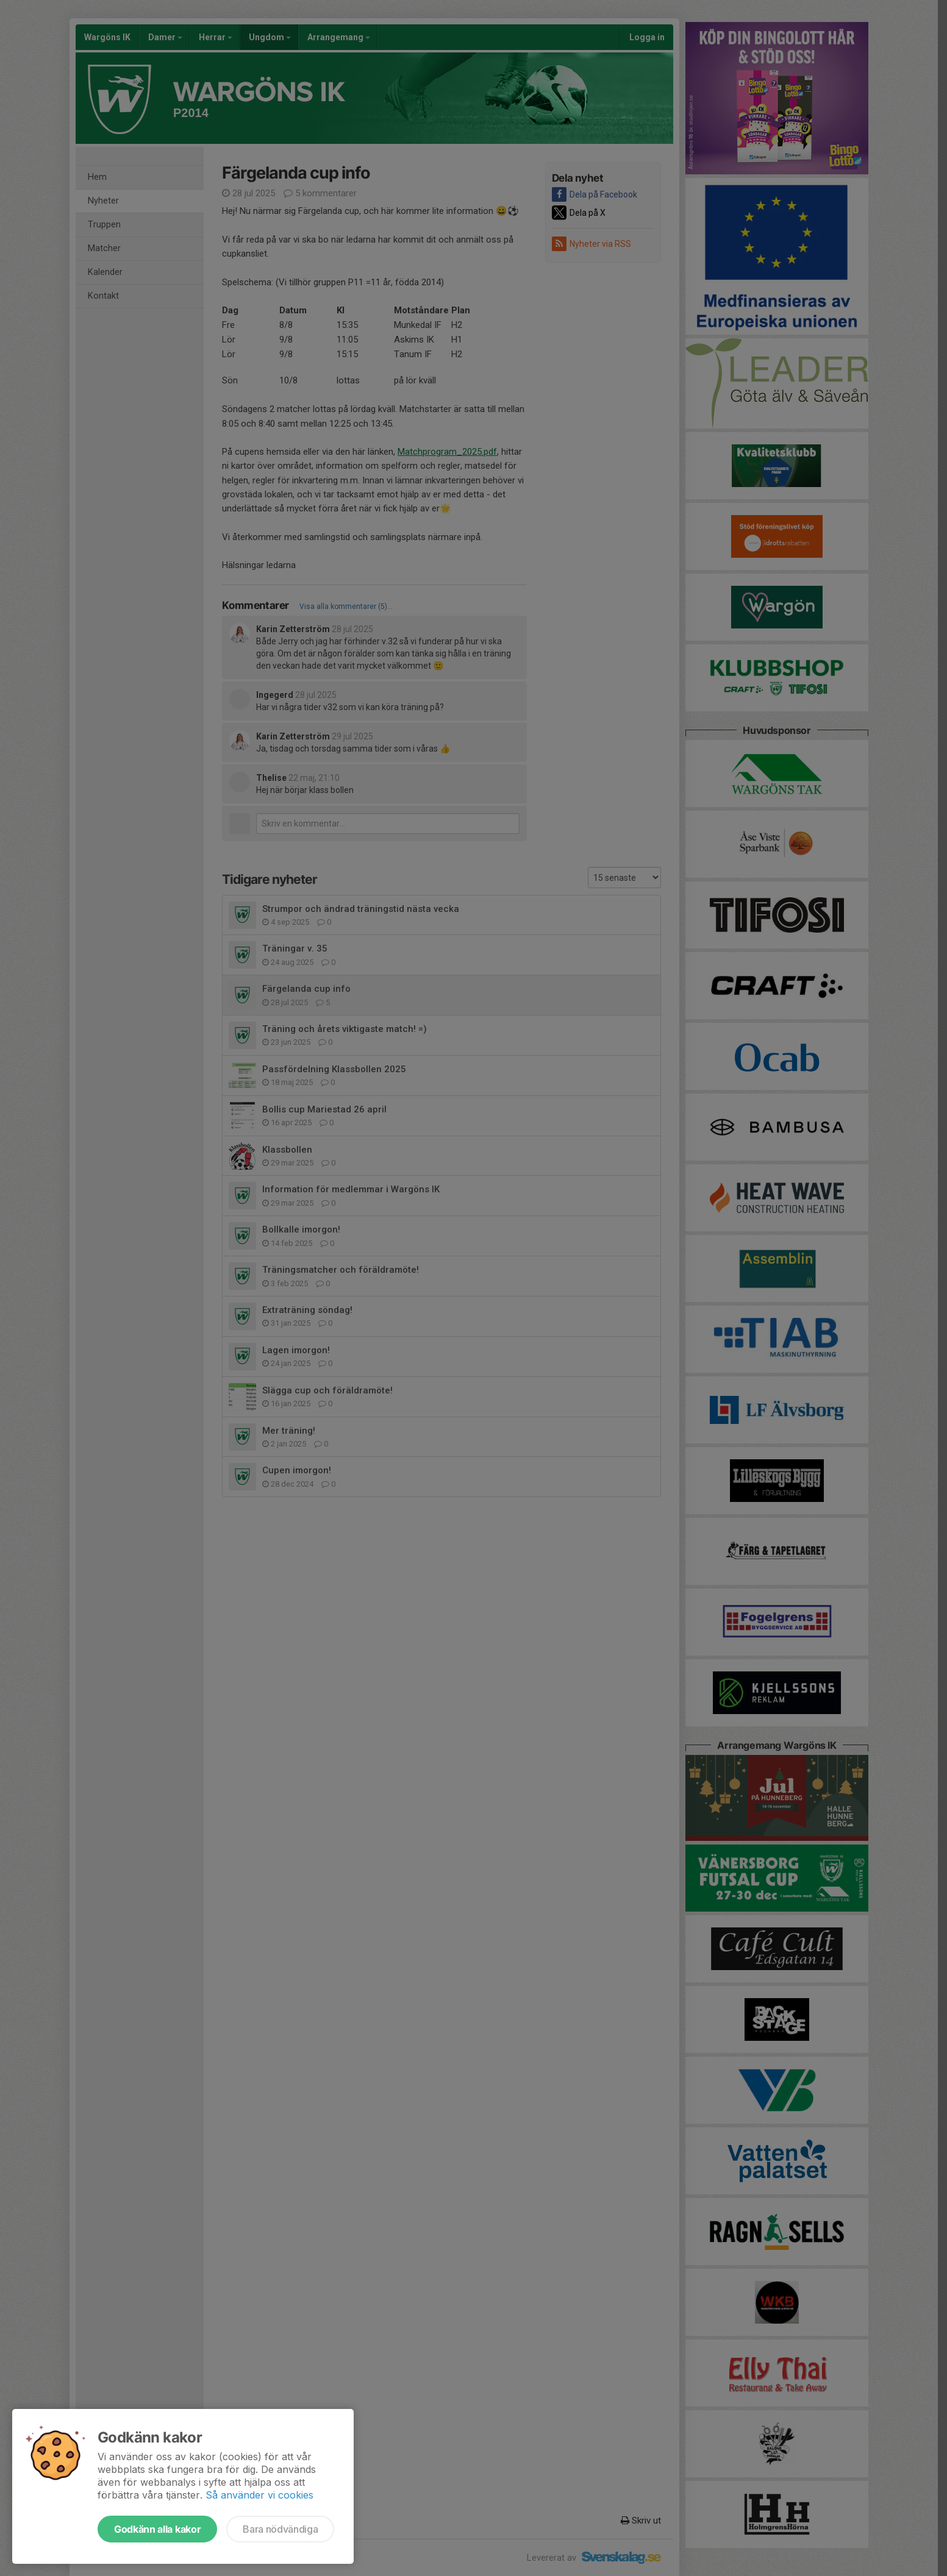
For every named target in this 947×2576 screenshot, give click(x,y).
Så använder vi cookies (259, 2495)
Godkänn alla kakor (157, 2529)
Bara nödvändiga (280, 2529)
